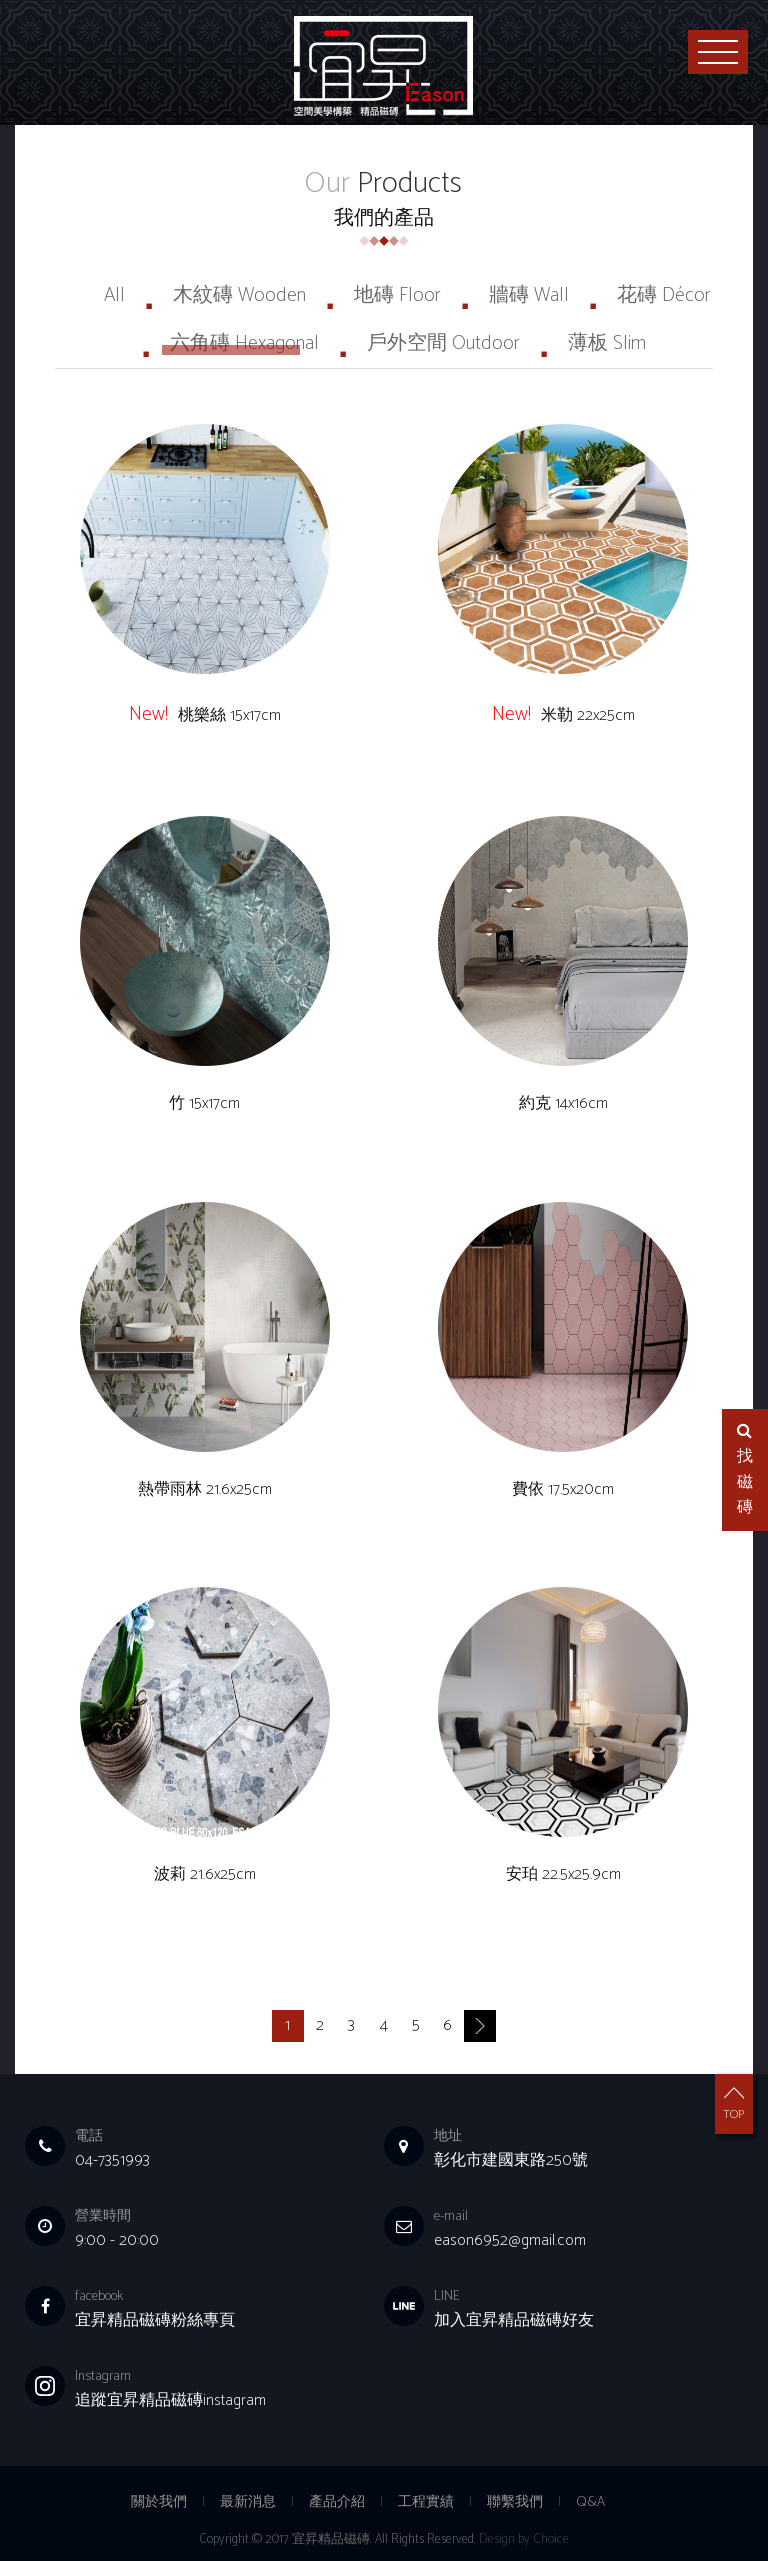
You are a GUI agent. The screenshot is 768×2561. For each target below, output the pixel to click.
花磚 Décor (664, 295)
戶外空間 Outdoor (443, 343)
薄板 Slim (607, 343)
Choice (551, 2539)
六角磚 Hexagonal (244, 343)
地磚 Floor (397, 295)
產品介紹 (337, 2502)
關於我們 (159, 2502)
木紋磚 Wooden (239, 295)
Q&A (590, 2502)
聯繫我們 (515, 2502)
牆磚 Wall (529, 295)
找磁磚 (745, 1472)
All (114, 295)
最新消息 (248, 2502)
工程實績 (426, 2502)
